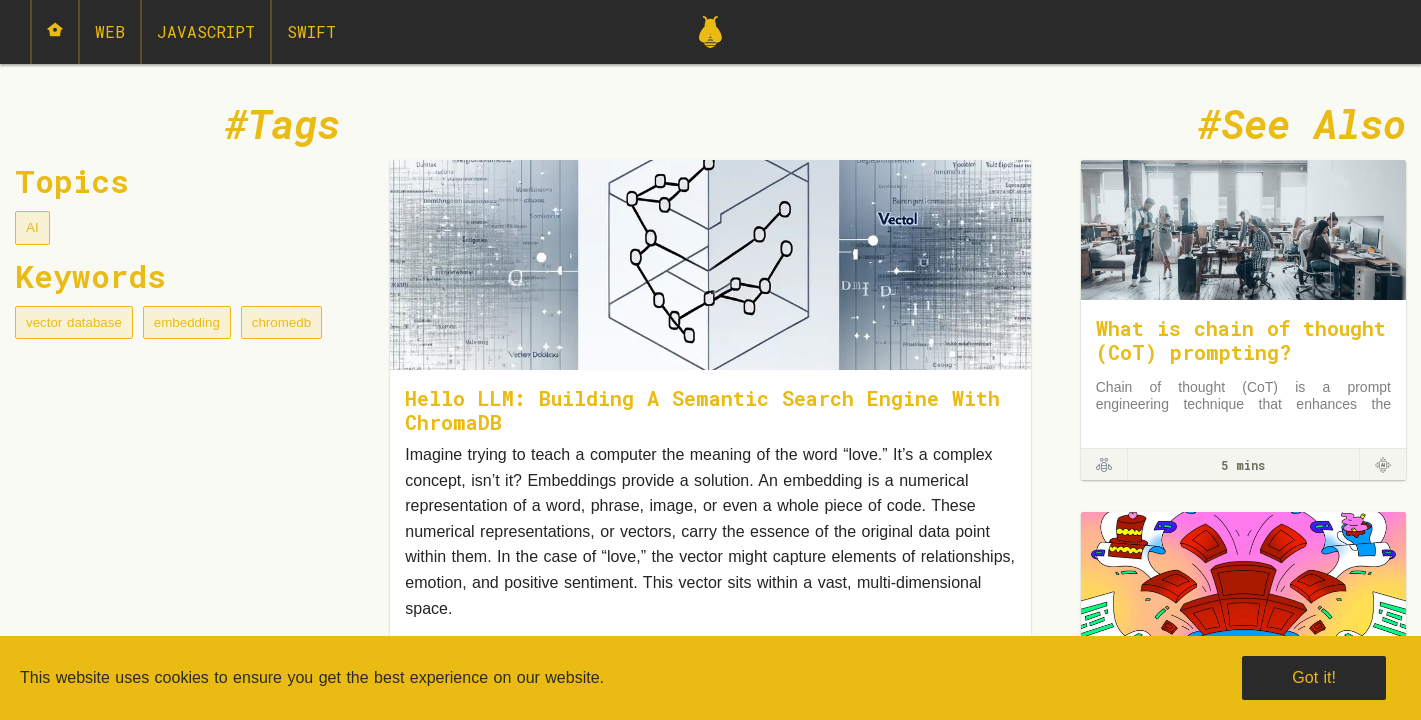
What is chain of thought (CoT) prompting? (1241, 340)
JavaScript (206, 31)
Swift (311, 31)
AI (32, 227)
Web (110, 31)
